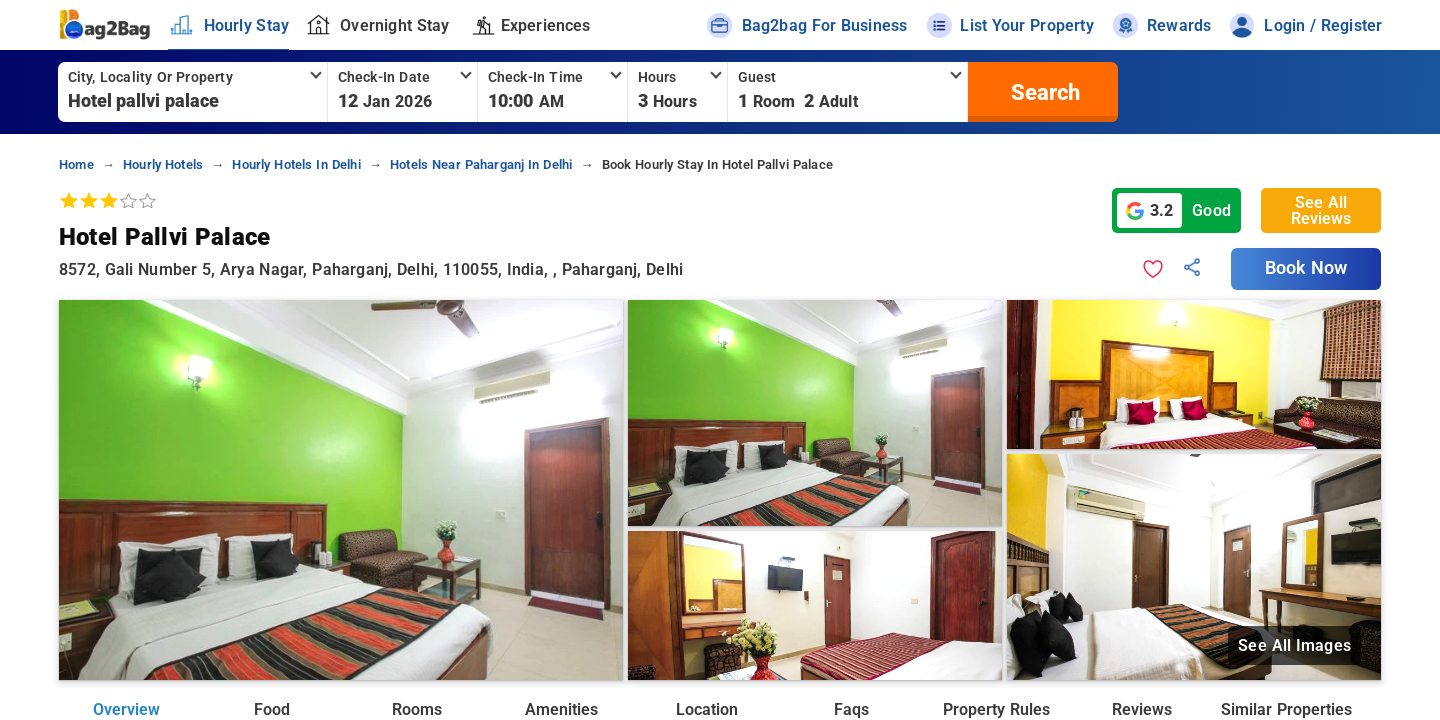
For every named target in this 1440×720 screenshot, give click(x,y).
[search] (1043, 92)
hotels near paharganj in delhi (481, 164)
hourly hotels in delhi (296, 164)
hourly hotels (163, 164)
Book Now (1306, 268)
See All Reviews (1321, 210)
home (76, 164)
